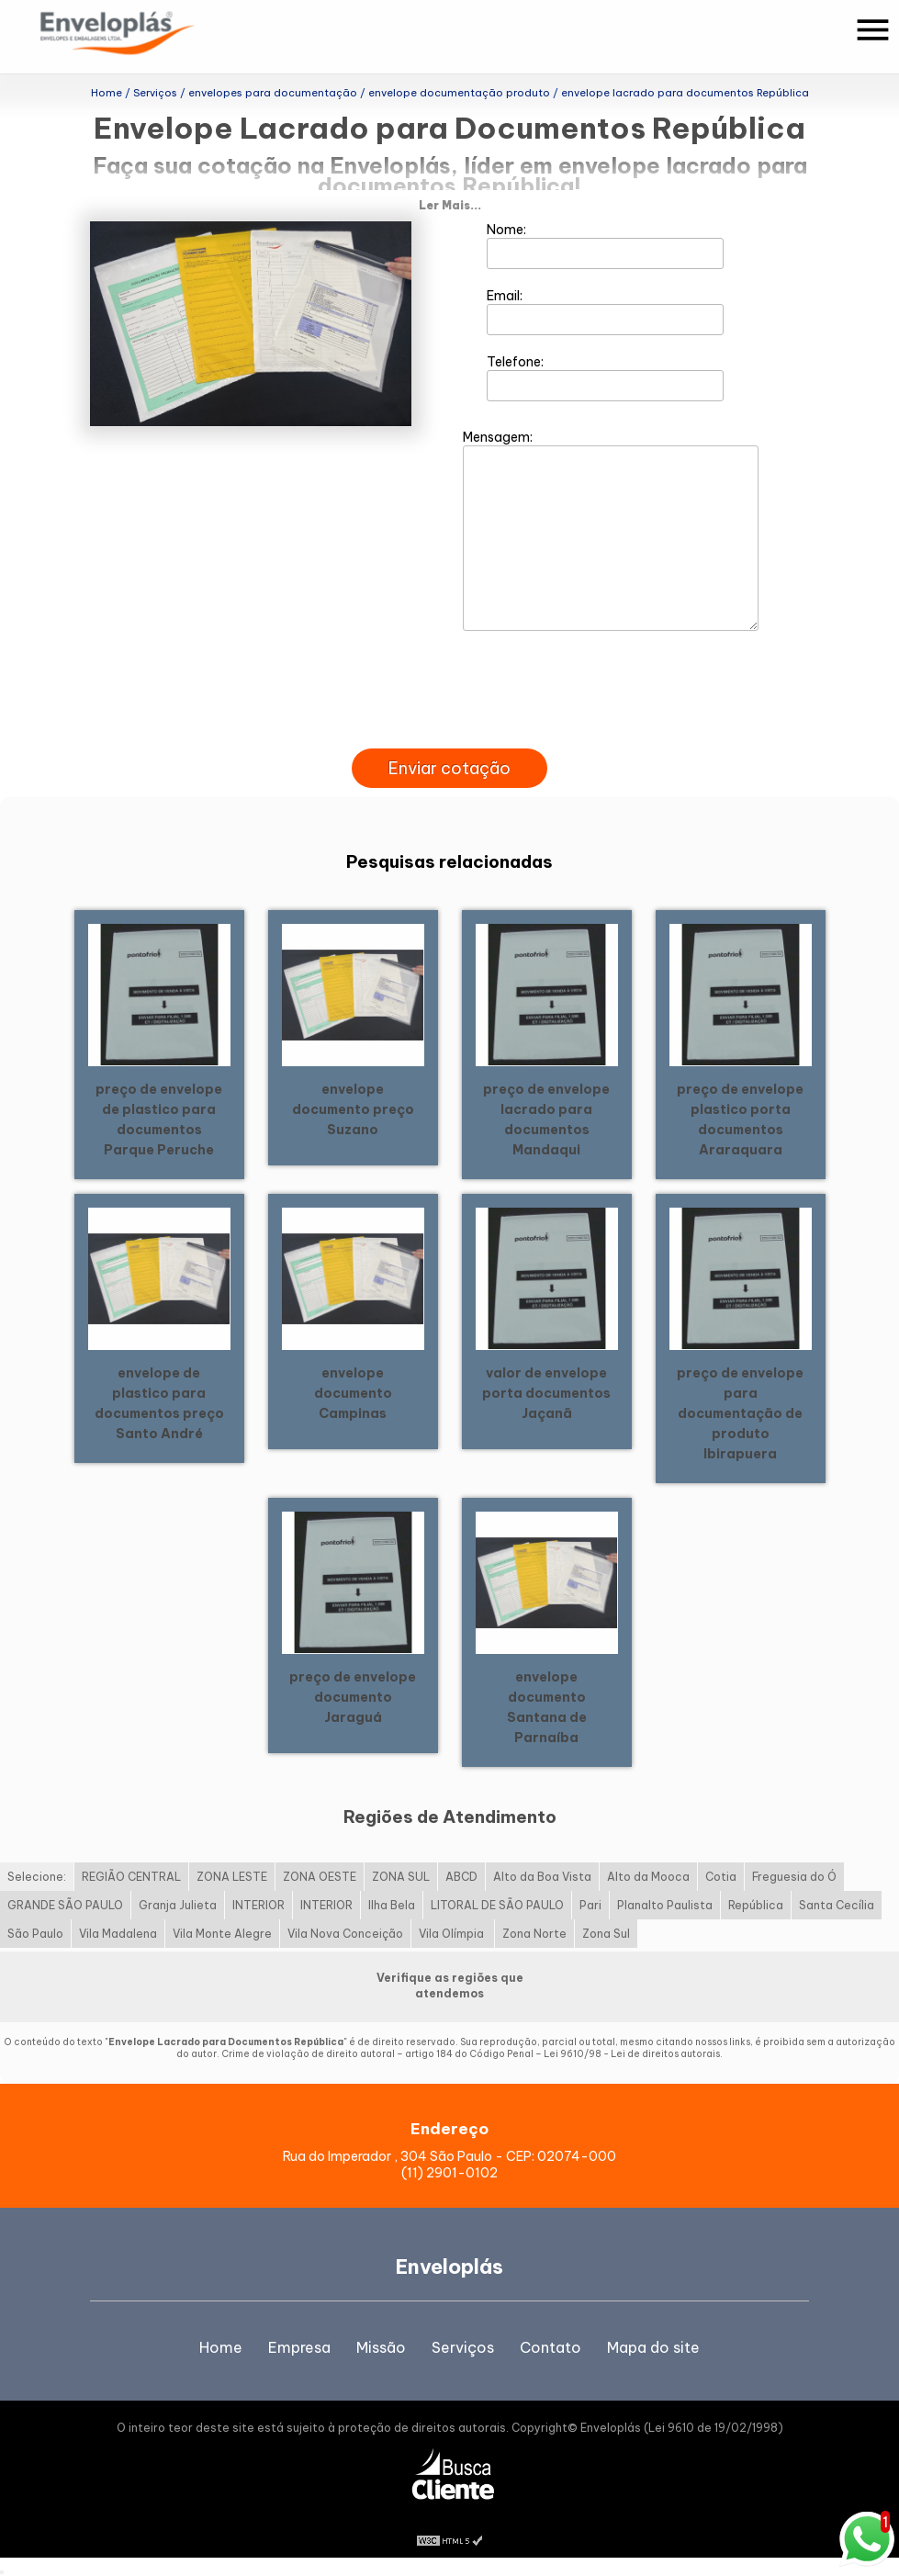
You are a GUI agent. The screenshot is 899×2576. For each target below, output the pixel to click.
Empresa (299, 2347)
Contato (550, 2347)
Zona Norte (534, 1933)
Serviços (463, 2347)
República (755, 1905)
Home (220, 2347)
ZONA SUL (401, 1877)
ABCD (461, 1877)
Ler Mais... (450, 205)
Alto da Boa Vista (542, 1877)
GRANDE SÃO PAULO (65, 1905)
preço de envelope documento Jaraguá (352, 1697)
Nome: (606, 245)
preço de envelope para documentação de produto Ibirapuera (740, 1413)
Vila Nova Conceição (345, 1933)
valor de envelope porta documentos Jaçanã (546, 1393)
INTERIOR (258, 1905)
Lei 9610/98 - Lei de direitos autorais (632, 2054)
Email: (606, 311)
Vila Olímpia (453, 1933)
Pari (590, 1905)
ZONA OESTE (319, 1877)
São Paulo (35, 1933)
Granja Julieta (178, 1905)
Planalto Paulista (665, 1905)
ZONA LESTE (232, 1877)
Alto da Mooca (648, 1877)
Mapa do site (653, 2347)
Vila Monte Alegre (222, 1933)
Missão (381, 2347)
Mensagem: (611, 530)
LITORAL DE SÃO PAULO (497, 1905)
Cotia (720, 1877)
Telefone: (606, 377)
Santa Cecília (836, 1905)
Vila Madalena (118, 1933)
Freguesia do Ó (794, 1877)
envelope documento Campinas (353, 1393)
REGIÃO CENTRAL (131, 1877)
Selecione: (36, 1877)
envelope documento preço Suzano (353, 1109)
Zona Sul (606, 1933)
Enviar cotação (449, 768)
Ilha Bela (391, 1905)
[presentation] (450, 727)
